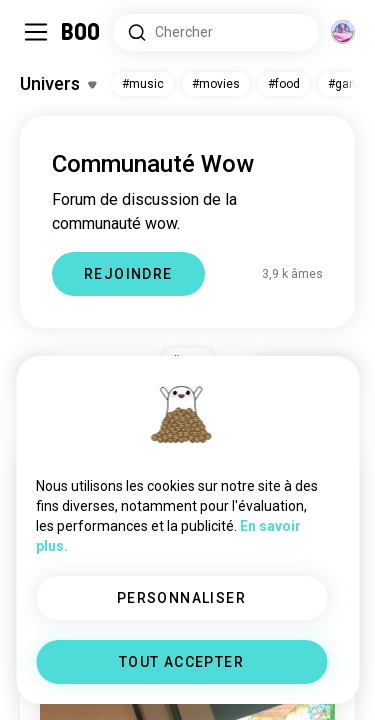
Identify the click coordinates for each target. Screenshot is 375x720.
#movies (216, 84)
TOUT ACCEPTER (181, 662)
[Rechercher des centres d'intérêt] (216, 32)
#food (284, 84)
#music (143, 84)
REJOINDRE (128, 274)
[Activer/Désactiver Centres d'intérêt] (58, 84)
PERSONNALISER (181, 598)
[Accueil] (81, 32)
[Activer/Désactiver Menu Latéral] (36, 32)
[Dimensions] (343, 32)
